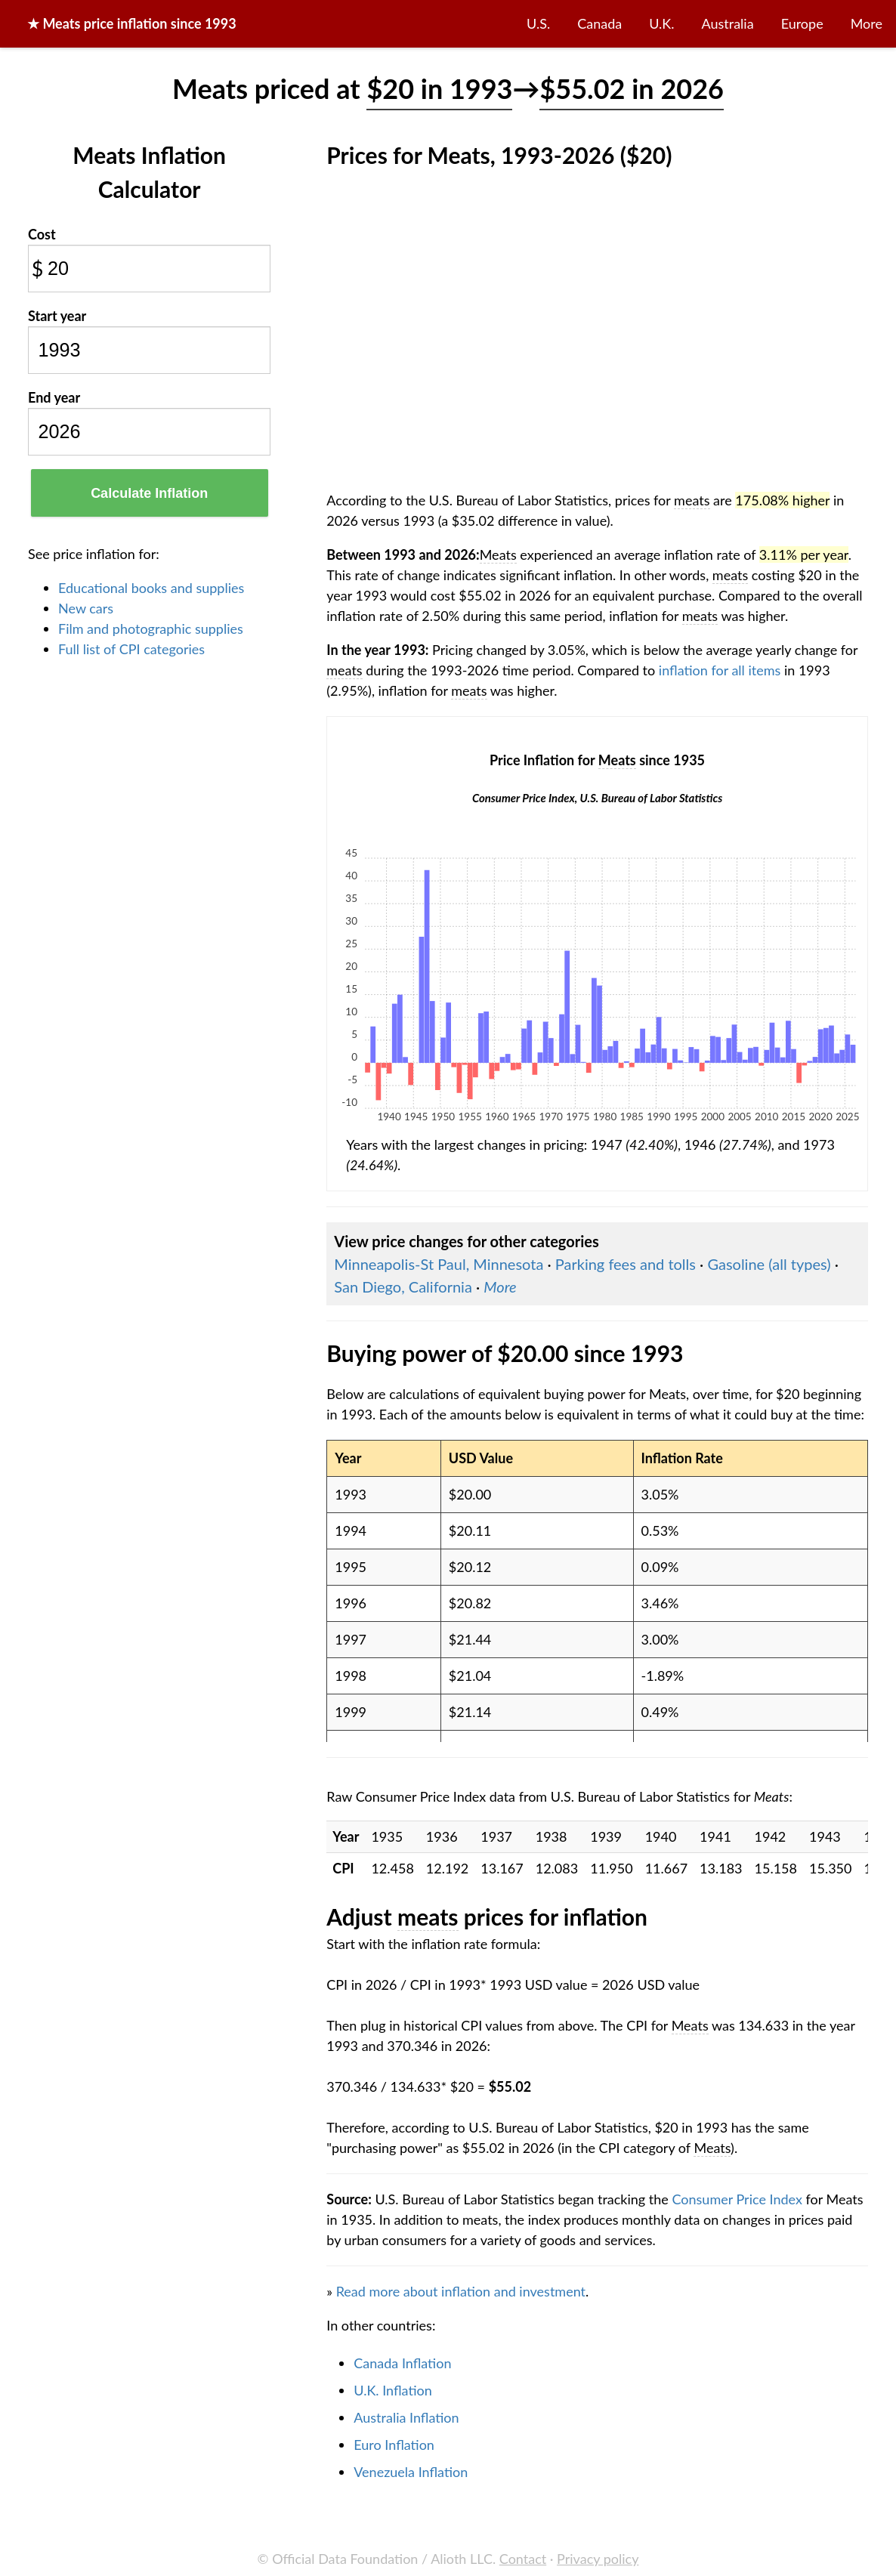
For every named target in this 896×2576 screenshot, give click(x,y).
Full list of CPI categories (131, 649)
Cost (42, 234)
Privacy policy (597, 2558)
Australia (728, 23)
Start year (57, 315)
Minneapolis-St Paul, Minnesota (438, 1264)
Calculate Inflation (149, 493)
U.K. (661, 23)
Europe (802, 23)
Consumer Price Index (737, 2199)
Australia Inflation (406, 2417)
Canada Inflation (402, 2363)
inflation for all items (720, 670)
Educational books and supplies (151, 587)
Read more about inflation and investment (460, 2291)
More (866, 23)
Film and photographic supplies (150, 628)
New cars (85, 608)
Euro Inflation (394, 2444)
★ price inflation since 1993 (131, 23)
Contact (522, 2558)
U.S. (538, 23)
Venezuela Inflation (411, 2471)
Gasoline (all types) (768, 1264)
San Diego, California (403, 1286)
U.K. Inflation (393, 2390)
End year (54, 397)
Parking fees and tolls (625, 1264)
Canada (599, 23)
